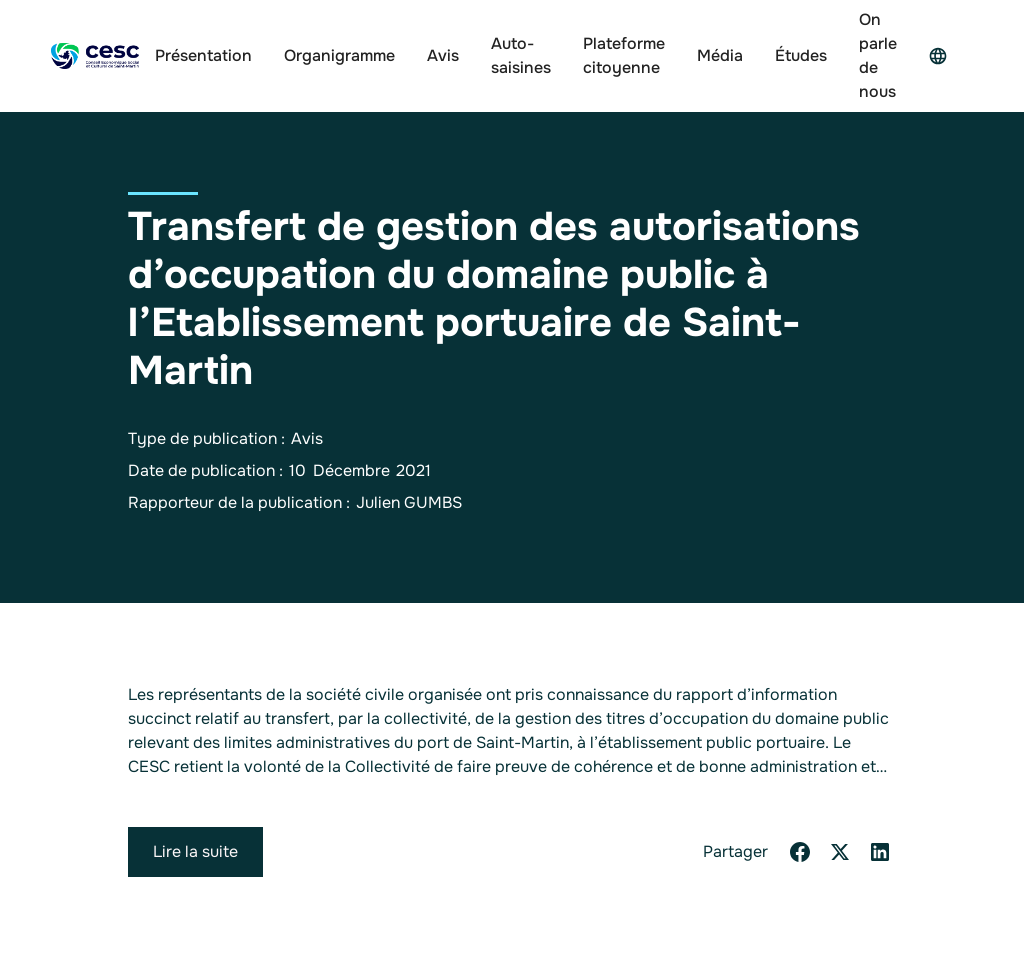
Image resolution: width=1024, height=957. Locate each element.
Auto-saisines (521, 55)
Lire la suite (195, 851)
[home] (95, 56)
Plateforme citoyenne (624, 55)
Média (720, 55)
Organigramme (339, 55)
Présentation (203, 55)
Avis (443, 55)
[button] (943, 56)
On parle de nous (878, 55)
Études (801, 55)
